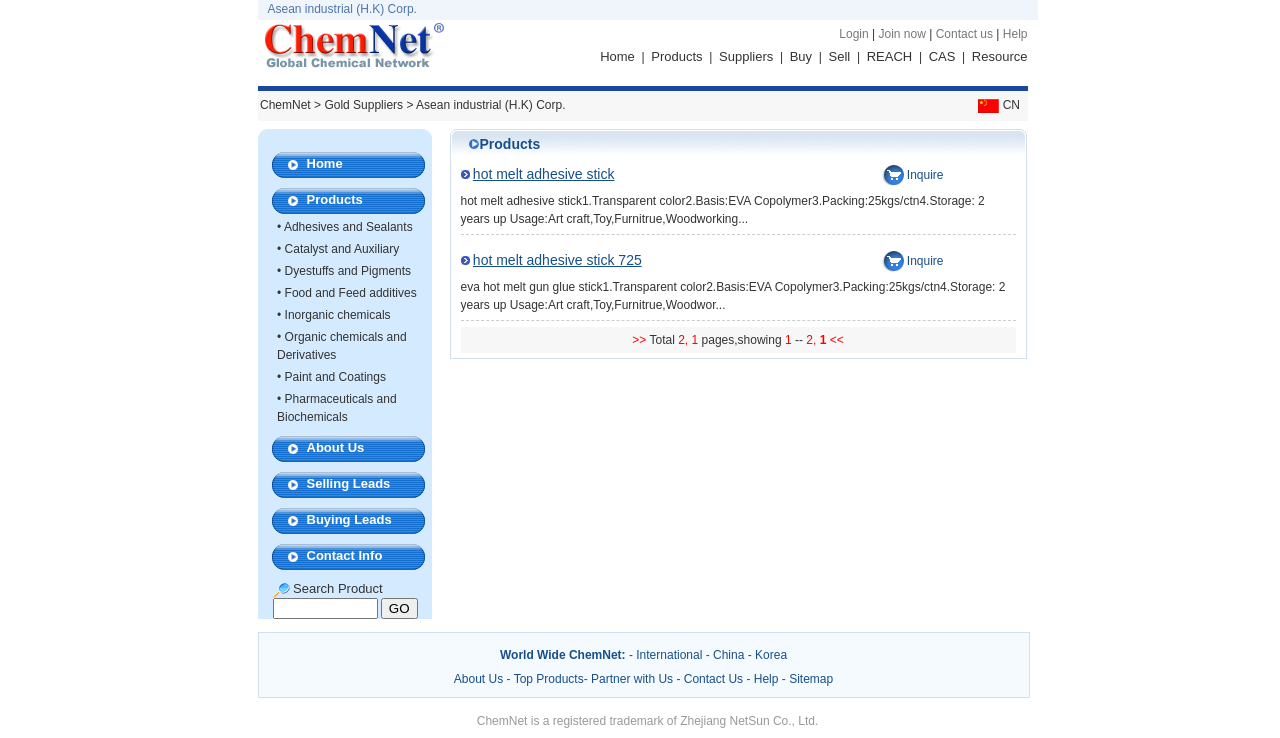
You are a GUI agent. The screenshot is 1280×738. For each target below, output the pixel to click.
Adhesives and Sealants (348, 227)
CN (997, 105)
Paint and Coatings (335, 377)
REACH (890, 56)
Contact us (964, 34)
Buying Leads (349, 519)
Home (617, 56)
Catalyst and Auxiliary (342, 249)
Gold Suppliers (363, 105)
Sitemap (811, 679)
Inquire (925, 175)
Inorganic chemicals (338, 315)
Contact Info (345, 555)
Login (853, 34)
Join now (901, 34)
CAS (942, 56)
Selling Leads (349, 483)
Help (1015, 34)
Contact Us (713, 679)
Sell (840, 56)
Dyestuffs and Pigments (348, 271)
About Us (336, 447)
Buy (801, 56)
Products (676, 56)
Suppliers (746, 56)
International (669, 655)
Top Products (549, 679)
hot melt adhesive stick (544, 174)
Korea (771, 655)
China (728, 655)
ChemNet (285, 105)
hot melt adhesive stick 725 (557, 260)
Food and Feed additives (351, 293)
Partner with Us (633, 679)
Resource (1000, 56)
